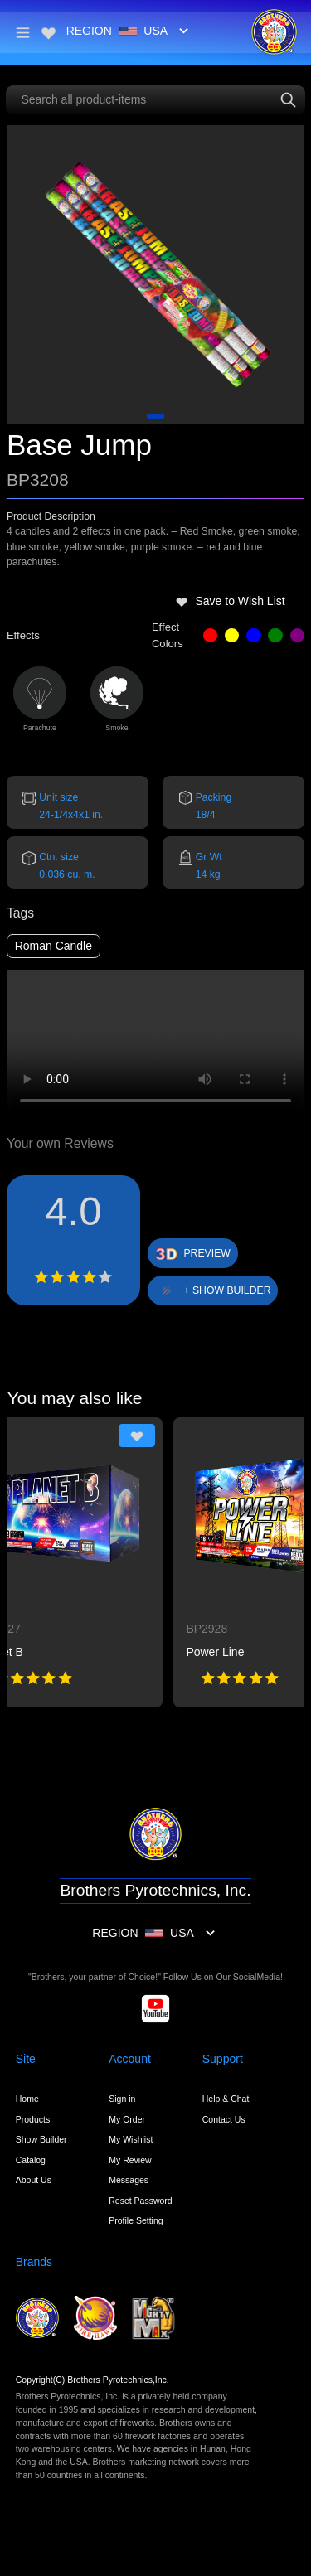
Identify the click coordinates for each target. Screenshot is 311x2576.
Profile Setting (136, 2220)
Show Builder (41, 2139)
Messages (128, 2180)
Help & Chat (226, 2099)
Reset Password (140, 2201)
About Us (33, 2180)
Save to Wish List (230, 601)
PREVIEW (207, 1253)
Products (33, 2119)
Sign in (122, 2099)
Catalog (31, 2160)
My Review (130, 2160)
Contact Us (223, 2119)
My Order (127, 2119)
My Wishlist (131, 2139)
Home (27, 2099)
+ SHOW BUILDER (226, 1290)
